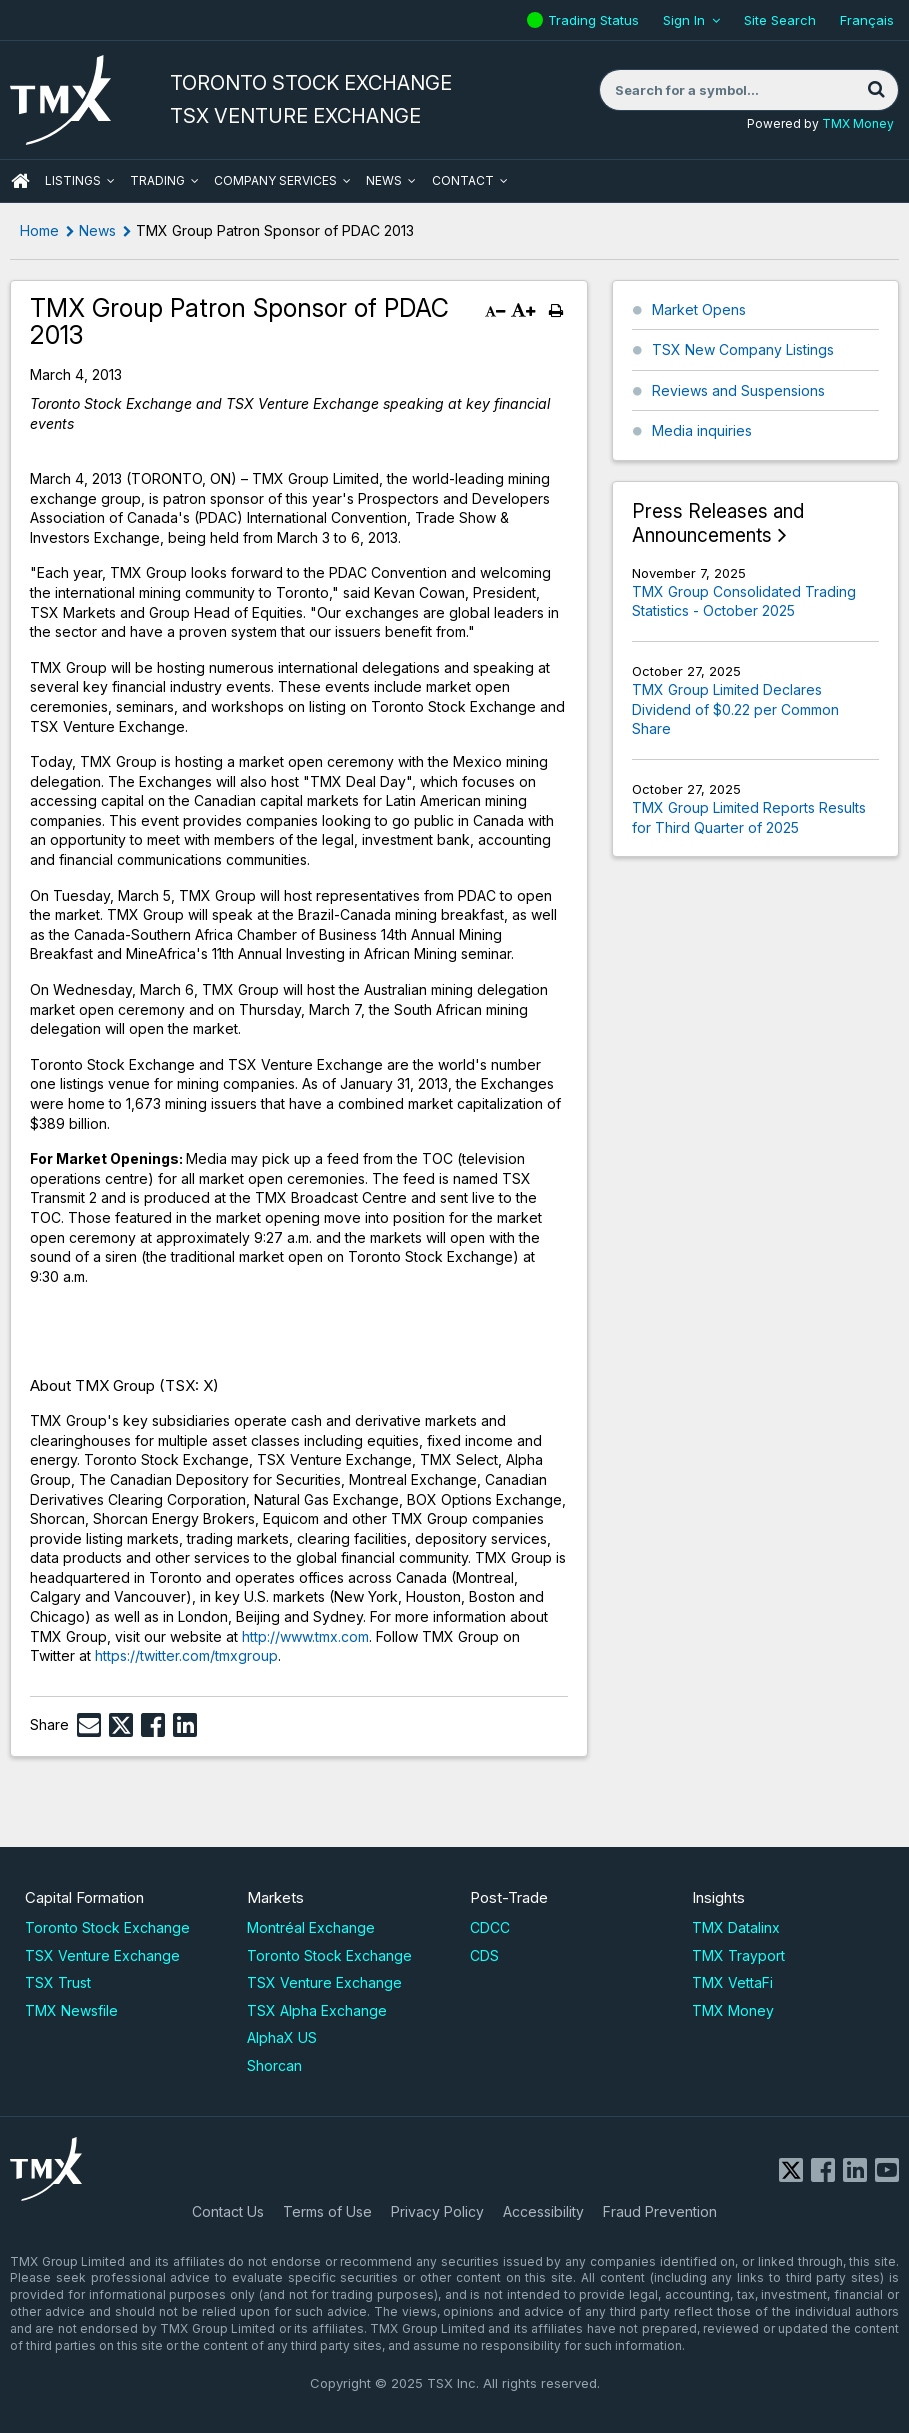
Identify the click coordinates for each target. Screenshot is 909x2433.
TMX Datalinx (736, 1927)
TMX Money (858, 123)
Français (867, 20)
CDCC (490, 1927)
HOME (20, 181)
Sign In (684, 20)
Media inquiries (702, 430)
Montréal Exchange (311, 1927)
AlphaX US (282, 2037)
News (384, 180)
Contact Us (228, 2211)
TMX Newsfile (71, 2010)
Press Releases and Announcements (718, 523)
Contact (463, 180)
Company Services (275, 180)
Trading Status (596, 20)
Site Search (780, 20)
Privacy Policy (437, 2211)
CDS (484, 1955)
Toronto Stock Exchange (107, 1927)
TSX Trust (58, 1982)
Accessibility (543, 2211)
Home (39, 230)
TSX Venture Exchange (102, 1955)
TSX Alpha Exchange (317, 2010)
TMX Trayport (738, 1955)
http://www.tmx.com (305, 1636)
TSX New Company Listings (743, 349)
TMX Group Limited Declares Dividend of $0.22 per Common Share (735, 709)
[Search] (876, 90)
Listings (73, 180)
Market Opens (699, 309)
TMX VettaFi (732, 1982)
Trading (157, 180)
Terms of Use (327, 2211)
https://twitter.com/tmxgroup (186, 1655)
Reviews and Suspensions (738, 390)
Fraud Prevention (660, 2211)
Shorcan (274, 2065)
